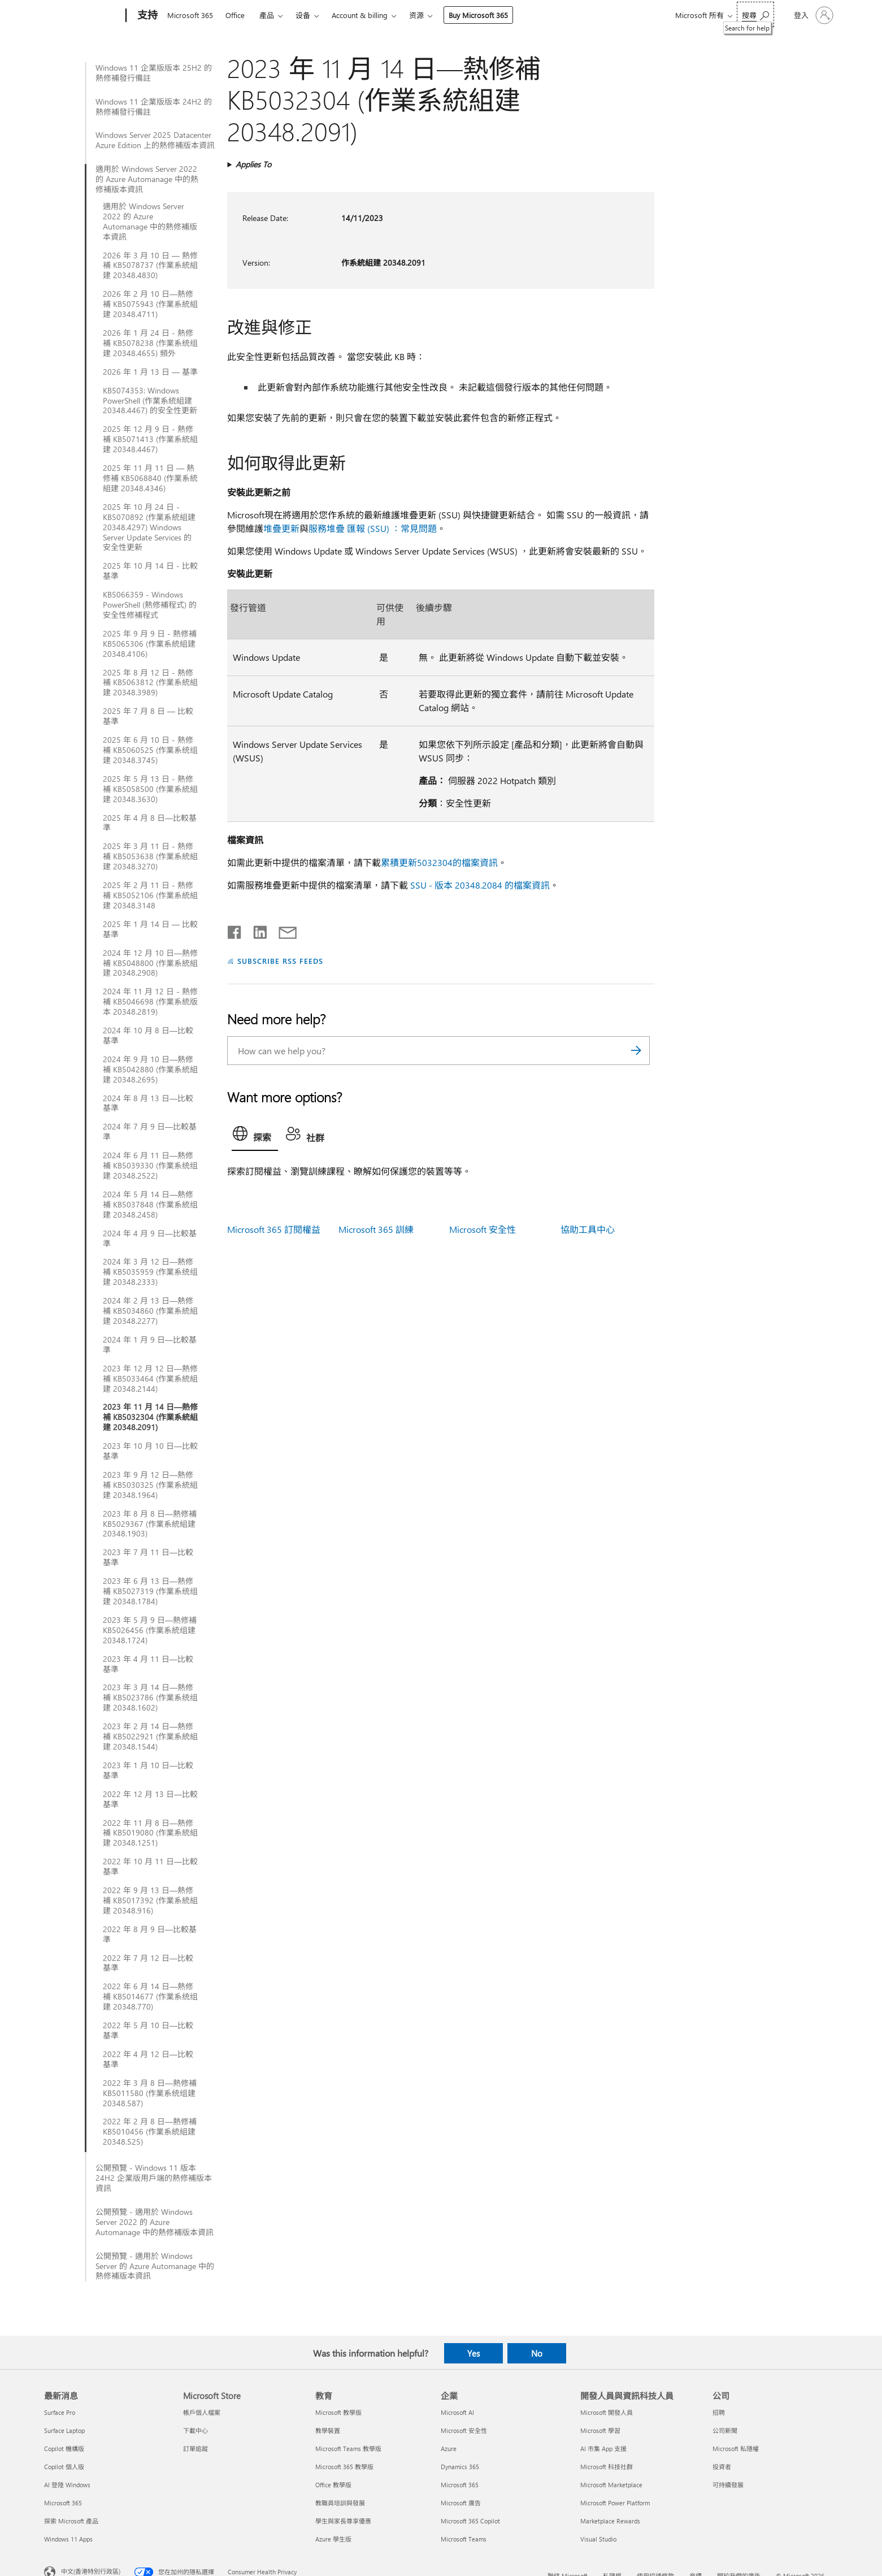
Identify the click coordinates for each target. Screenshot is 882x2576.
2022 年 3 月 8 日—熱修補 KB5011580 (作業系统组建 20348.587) (150, 2093)
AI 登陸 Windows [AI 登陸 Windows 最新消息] (67, 2484)
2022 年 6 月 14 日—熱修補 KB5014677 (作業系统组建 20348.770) (150, 1996)
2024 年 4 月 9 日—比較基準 (150, 1238)
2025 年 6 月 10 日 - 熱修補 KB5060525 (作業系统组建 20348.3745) (150, 750)
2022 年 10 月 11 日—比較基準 (150, 1866)
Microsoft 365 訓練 (376, 1229)
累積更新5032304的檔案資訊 (439, 862)
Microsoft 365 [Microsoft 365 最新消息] (63, 2503)
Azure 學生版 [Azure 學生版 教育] (333, 2539)
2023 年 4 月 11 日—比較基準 (148, 1664)
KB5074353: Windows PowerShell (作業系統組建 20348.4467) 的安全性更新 (150, 401)
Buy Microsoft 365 (478, 15)
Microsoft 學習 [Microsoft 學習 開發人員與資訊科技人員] (600, 2430)
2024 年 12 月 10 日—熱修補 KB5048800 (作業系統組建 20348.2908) (150, 963)
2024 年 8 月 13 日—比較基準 (148, 1103)
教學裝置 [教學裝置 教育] (327, 2430)
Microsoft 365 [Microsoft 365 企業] (460, 2484)
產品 (266, 15)
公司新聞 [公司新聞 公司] (724, 2430)
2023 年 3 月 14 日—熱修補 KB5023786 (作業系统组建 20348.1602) (150, 1697)
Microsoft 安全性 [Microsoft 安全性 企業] (464, 2430)
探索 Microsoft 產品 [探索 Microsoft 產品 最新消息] (71, 2521)
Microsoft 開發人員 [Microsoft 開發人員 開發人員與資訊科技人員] (606, 2412)
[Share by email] (282, 930)
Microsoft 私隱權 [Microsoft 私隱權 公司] (735, 2448)
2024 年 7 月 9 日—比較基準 (150, 1132)
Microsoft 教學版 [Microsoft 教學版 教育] (338, 2412)
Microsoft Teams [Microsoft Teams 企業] (463, 2539)
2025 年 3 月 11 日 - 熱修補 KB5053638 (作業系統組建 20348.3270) (150, 856)
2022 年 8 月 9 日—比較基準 (150, 1934)
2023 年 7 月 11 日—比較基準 (148, 1557)
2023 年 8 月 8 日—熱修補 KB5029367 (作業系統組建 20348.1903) (150, 1524)
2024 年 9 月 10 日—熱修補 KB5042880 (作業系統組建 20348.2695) (150, 1069)
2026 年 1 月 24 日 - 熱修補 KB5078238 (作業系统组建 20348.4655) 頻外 (150, 343)
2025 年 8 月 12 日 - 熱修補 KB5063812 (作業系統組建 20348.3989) (150, 683)
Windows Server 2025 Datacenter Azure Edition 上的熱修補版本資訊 (155, 140)
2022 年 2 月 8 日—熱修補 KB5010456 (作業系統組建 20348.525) (150, 2131)
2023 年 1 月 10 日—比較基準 (148, 1770)
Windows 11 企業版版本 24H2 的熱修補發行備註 (153, 107)
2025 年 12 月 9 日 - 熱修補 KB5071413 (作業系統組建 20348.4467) (150, 439)
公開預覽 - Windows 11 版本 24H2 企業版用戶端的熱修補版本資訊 (153, 2178)
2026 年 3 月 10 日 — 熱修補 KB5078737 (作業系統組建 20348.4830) (150, 265)
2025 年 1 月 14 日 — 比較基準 (150, 929)
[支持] (146, 16)
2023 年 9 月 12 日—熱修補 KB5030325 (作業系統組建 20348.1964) (150, 1485)
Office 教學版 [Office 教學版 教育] (333, 2484)
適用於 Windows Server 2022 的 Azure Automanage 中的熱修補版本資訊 (146, 179)
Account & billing (360, 15)
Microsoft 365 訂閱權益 (273, 1229)
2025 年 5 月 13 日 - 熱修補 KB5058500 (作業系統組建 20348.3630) (150, 789)
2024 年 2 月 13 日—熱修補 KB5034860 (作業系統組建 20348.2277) (150, 1311)
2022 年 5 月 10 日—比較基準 (148, 2030)
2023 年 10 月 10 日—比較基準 (150, 1451)
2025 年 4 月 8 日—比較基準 (150, 823)
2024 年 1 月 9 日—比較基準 (150, 1345)
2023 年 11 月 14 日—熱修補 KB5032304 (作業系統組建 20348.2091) (150, 1417)
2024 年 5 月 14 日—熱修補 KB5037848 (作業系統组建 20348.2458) (150, 1204)
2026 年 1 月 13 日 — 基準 (150, 372)
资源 (416, 15)
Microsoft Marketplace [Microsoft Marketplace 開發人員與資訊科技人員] (611, 2484)
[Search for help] (755, 14)
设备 (303, 15)
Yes (473, 2353)
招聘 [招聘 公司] (718, 2412)
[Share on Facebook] (235, 930)
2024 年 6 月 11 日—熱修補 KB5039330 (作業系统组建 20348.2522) (150, 1165)
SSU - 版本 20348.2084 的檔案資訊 (480, 885)
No (536, 2353)
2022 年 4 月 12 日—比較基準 (148, 2059)
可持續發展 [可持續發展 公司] (728, 2484)
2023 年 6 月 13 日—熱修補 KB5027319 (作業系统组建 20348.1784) (150, 1591)
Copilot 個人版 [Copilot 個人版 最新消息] (64, 2466)
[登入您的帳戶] (812, 15)
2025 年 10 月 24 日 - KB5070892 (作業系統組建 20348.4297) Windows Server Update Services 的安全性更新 (149, 527)
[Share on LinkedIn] (255, 930)
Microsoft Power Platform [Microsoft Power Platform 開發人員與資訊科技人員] (615, 2503)
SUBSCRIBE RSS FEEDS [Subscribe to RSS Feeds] (280, 961)
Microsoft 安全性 (482, 1229)
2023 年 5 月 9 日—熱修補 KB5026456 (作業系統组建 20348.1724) (150, 1630)
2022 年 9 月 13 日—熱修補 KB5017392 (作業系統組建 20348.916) (150, 1900)
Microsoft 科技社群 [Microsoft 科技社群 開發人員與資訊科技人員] (606, 2466)
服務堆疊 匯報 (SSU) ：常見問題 (373, 528)
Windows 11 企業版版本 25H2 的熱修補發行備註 (153, 73)
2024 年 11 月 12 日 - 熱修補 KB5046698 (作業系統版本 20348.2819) (150, 1001)
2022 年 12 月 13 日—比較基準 (150, 1799)
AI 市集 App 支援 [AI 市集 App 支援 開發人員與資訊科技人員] (603, 2448)
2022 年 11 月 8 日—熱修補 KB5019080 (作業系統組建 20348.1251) (150, 1833)
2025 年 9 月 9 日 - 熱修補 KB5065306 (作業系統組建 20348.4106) (150, 644)
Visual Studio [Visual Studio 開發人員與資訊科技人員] (598, 2539)
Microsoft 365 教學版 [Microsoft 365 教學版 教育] (344, 2466)
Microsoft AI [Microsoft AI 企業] (457, 2412)
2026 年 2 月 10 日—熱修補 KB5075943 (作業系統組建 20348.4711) (150, 304)
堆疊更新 (281, 528)
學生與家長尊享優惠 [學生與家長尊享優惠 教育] (343, 2521)
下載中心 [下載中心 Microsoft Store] (195, 2430)
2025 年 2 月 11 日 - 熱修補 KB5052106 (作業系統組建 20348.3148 (150, 895)
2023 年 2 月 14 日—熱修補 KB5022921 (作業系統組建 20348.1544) (150, 1736)
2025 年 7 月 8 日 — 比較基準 (148, 716)
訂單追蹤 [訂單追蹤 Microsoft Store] (195, 2448)
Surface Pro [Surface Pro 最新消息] (59, 2412)
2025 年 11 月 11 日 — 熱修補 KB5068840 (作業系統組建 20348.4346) (150, 478)
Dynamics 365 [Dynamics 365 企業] (460, 2466)
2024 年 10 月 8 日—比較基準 (148, 1035)
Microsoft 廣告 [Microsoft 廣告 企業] (461, 2503)
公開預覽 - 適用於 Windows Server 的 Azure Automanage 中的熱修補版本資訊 (154, 2266)
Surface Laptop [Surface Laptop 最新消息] (64, 2430)
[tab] (255, 1136)
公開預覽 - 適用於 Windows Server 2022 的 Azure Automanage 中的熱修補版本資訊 (154, 2222)
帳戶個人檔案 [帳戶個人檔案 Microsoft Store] (201, 2412)
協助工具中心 (588, 1229)
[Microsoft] (82, 16)
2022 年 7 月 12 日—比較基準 (148, 1963)
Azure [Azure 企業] (449, 2448)
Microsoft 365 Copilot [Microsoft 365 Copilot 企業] (470, 2521)
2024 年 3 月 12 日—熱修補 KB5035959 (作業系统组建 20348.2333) (150, 1272)
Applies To (253, 164)
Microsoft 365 (190, 15)
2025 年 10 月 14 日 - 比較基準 (150, 571)
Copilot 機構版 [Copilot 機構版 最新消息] (64, 2448)
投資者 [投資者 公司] (721, 2466)
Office (235, 15)
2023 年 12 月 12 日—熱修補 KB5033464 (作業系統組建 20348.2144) (150, 1378)
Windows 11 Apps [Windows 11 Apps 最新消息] (68, 2539)
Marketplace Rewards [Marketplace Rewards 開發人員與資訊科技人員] (610, 2521)
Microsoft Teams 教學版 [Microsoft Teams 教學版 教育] (348, 2448)
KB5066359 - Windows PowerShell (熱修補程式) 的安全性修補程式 (150, 605)
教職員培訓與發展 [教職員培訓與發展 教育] (340, 2503)
